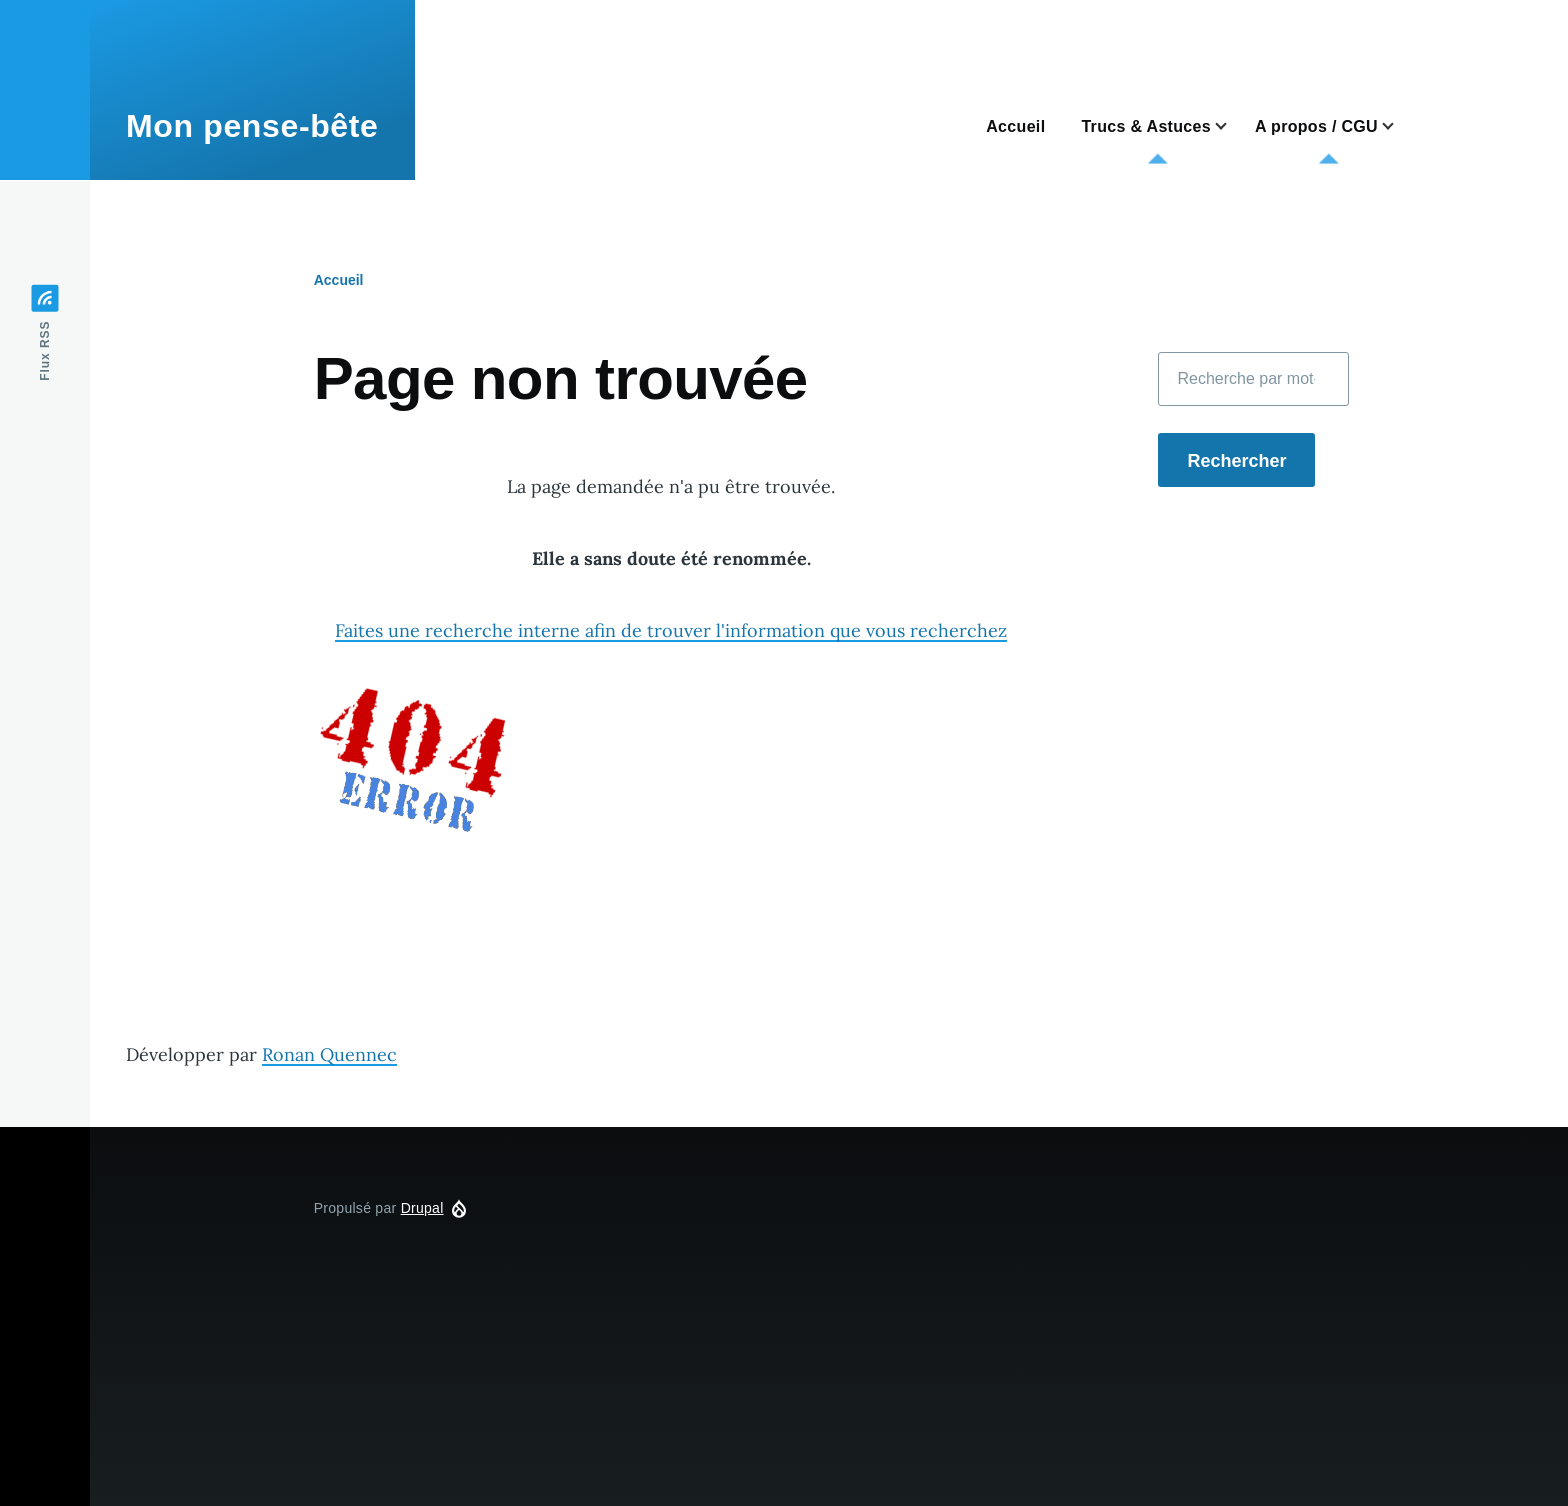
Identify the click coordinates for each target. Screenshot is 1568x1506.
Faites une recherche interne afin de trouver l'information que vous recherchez (671, 630)
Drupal (422, 1208)
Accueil (339, 280)
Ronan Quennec (329, 1054)
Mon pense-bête (252, 126)
